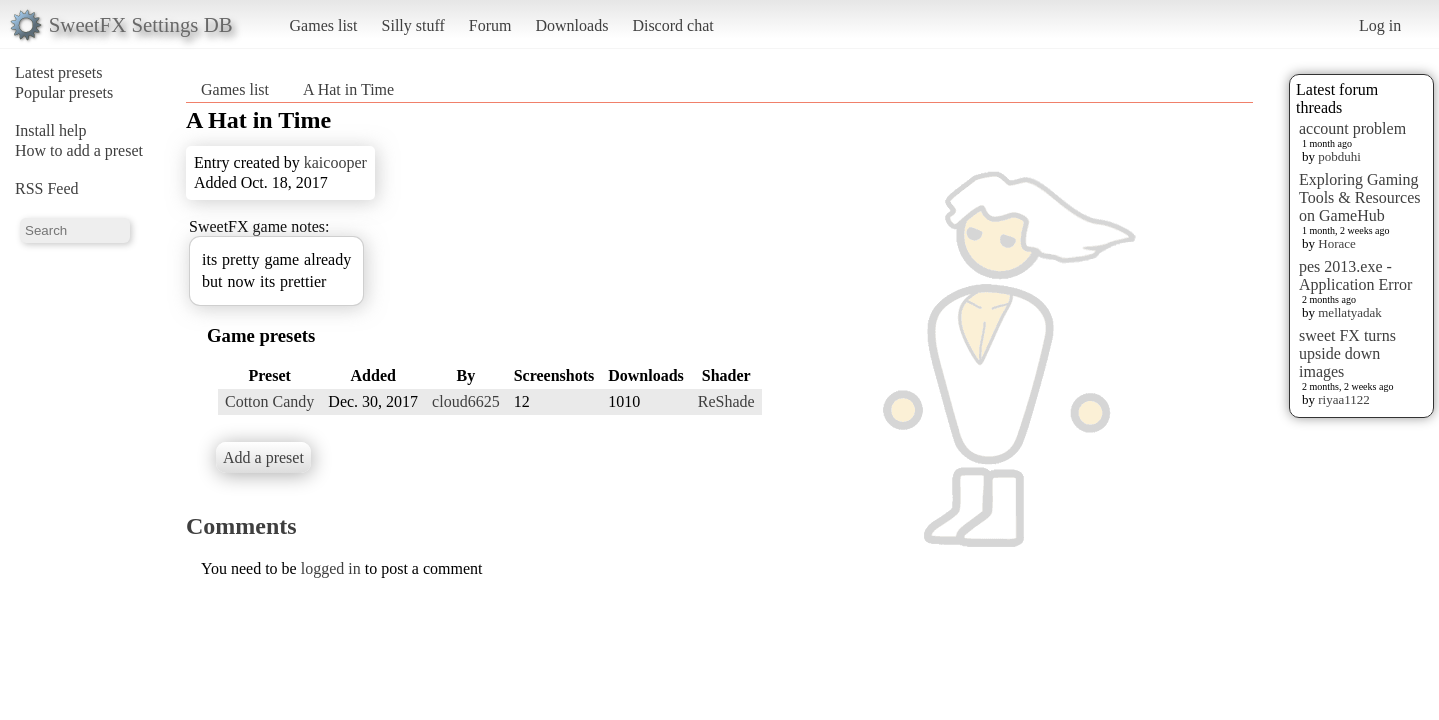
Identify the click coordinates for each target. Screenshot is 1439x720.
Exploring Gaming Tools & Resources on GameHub (1360, 197)
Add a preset (263, 457)
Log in (1380, 25)
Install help (51, 130)
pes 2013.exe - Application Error (1355, 275)
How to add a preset (79, 150)
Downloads (571, 25)
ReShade (726, 401)
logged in (331, 568)
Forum (490, 25)
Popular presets (64, 92)
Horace (1337, 243)
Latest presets (59, 72)
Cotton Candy (269, 401)
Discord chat (672, 25)
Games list (324, 25)
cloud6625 (466, 401)
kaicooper (335, 162)
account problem (1352, 128)
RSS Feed (47, 188)
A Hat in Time (348, 89)
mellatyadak (1350, 312)
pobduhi (1339, 156)
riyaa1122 (1344, 399)
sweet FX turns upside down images (1347, 353)
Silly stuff (413, 25)
